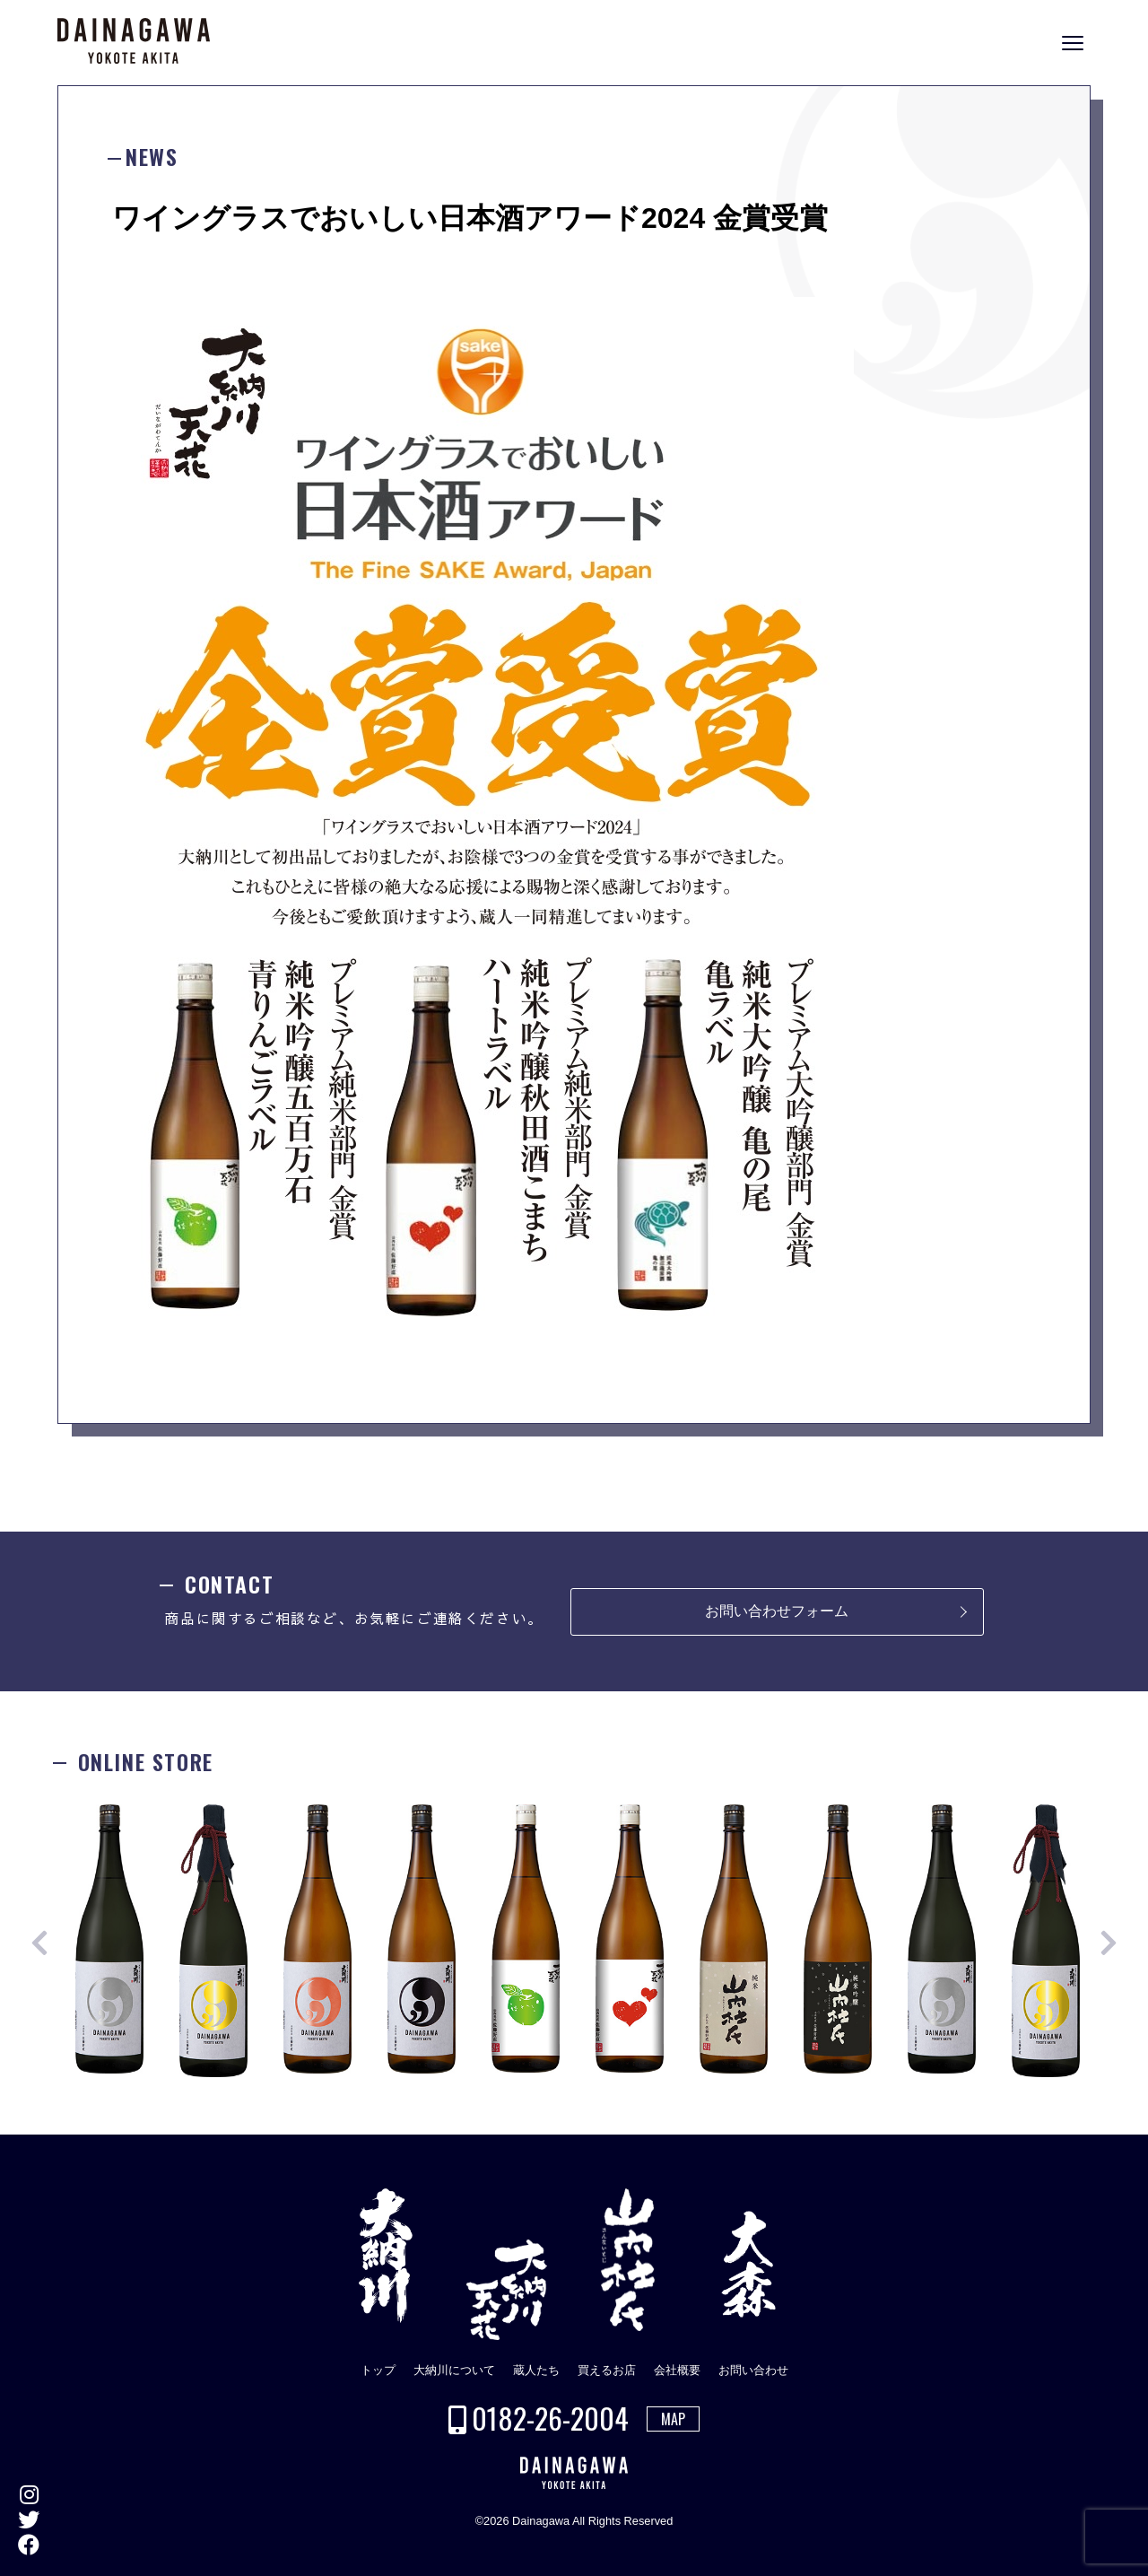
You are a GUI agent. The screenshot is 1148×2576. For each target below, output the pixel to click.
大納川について (454, 2370)
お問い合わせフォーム (776, 1611)
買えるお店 (607, 2370)
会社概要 (677, 2370)
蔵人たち (536, 2370)
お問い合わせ (753, 2370)
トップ (378, 2370)
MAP (673, 2419)
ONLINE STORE (1130, 1301)
